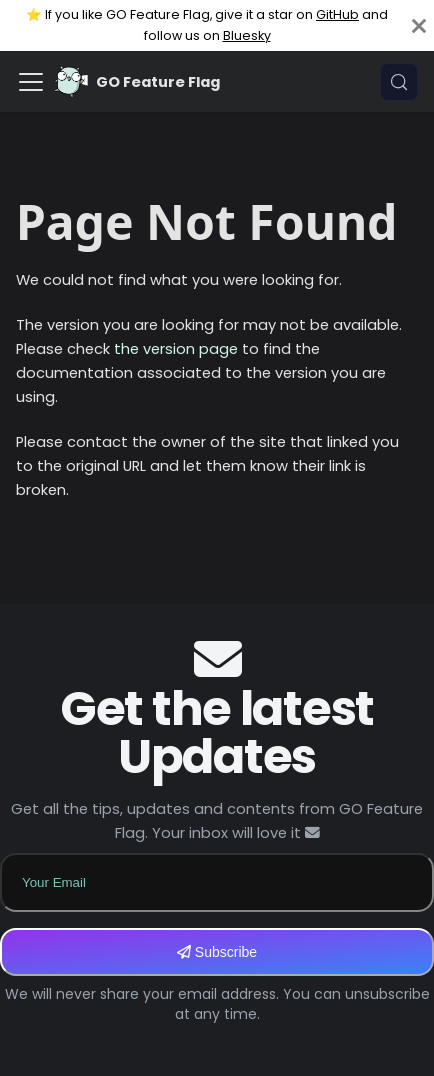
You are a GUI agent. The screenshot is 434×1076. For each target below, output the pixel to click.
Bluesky (247, 35)
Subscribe (217, 952)
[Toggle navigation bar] (31, 82)
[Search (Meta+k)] (399, 82)
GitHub (337, 14)
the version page (176, 349)
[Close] (419, 25)
